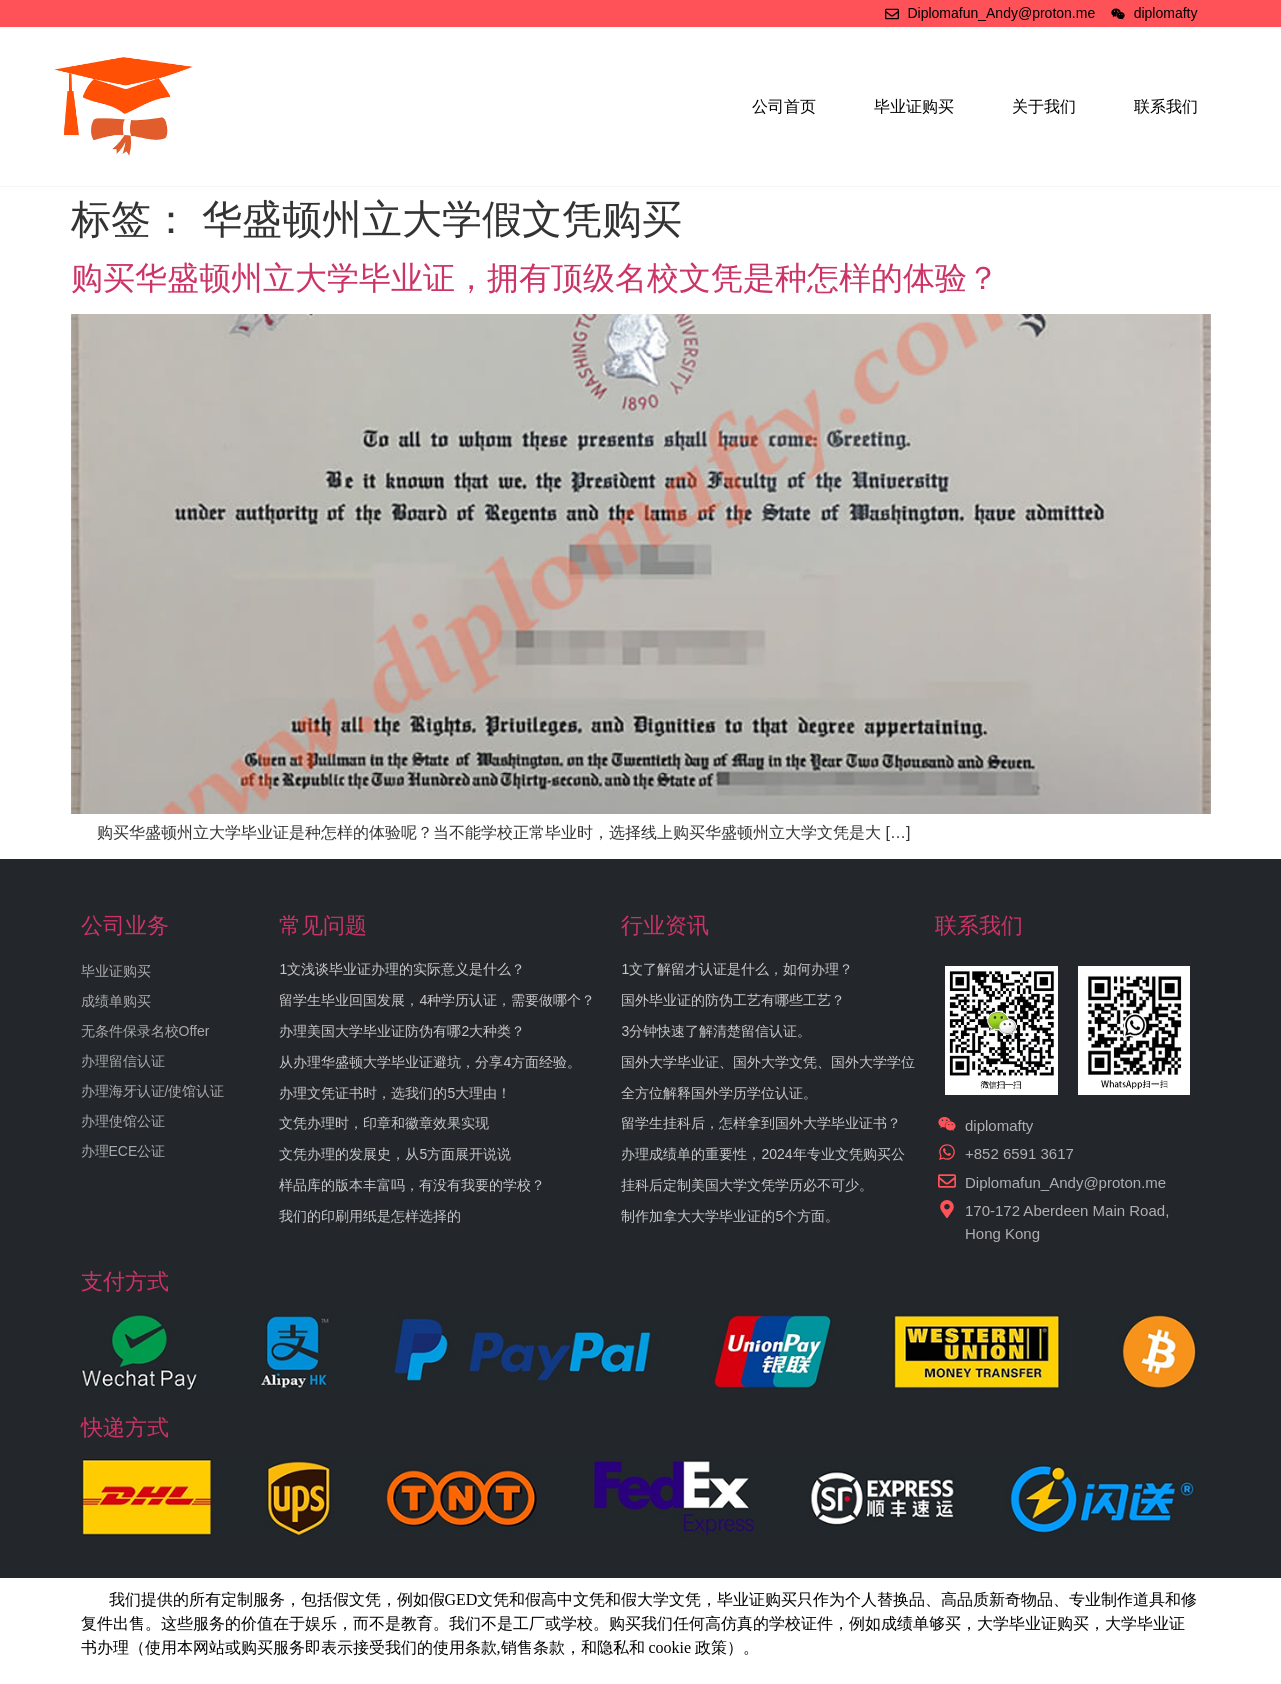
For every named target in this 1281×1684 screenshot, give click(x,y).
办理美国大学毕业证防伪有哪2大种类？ (402, 1031)
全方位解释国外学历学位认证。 (719, 1093)
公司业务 (125, 925)
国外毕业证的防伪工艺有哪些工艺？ (733, 1000)
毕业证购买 (914, 106)
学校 (785, 1623)
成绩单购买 (116, 1001)
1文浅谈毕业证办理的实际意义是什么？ (402, 969)
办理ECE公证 (123, 1151)
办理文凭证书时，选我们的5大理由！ (395, 1093)
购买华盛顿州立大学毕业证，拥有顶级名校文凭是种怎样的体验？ (535, 278)
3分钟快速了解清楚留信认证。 (716, 1031)
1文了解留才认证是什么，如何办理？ (737, 969)
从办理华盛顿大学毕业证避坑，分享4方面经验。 (430, 1062)
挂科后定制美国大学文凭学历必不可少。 (747, 1185)
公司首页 (784, 106)
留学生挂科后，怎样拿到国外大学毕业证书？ (761, 1123)
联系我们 (1166, 106)
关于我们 (1044, 106)
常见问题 (323, 925)
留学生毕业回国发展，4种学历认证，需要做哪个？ (437, 1000)
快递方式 (125, 1427)
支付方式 (125, 1281)
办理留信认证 (123, 1061)
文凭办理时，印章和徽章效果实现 (384, 1123)
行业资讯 (665, 925)
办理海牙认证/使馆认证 (153, 1091)
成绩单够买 (921, 1623)
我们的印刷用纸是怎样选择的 (370, 1216)
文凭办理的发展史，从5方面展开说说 (395, 1154)
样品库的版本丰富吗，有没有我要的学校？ (412, 1185)
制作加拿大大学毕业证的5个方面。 (730, 1216)
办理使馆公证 (123, 1121)
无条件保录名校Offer (145, 1031)
